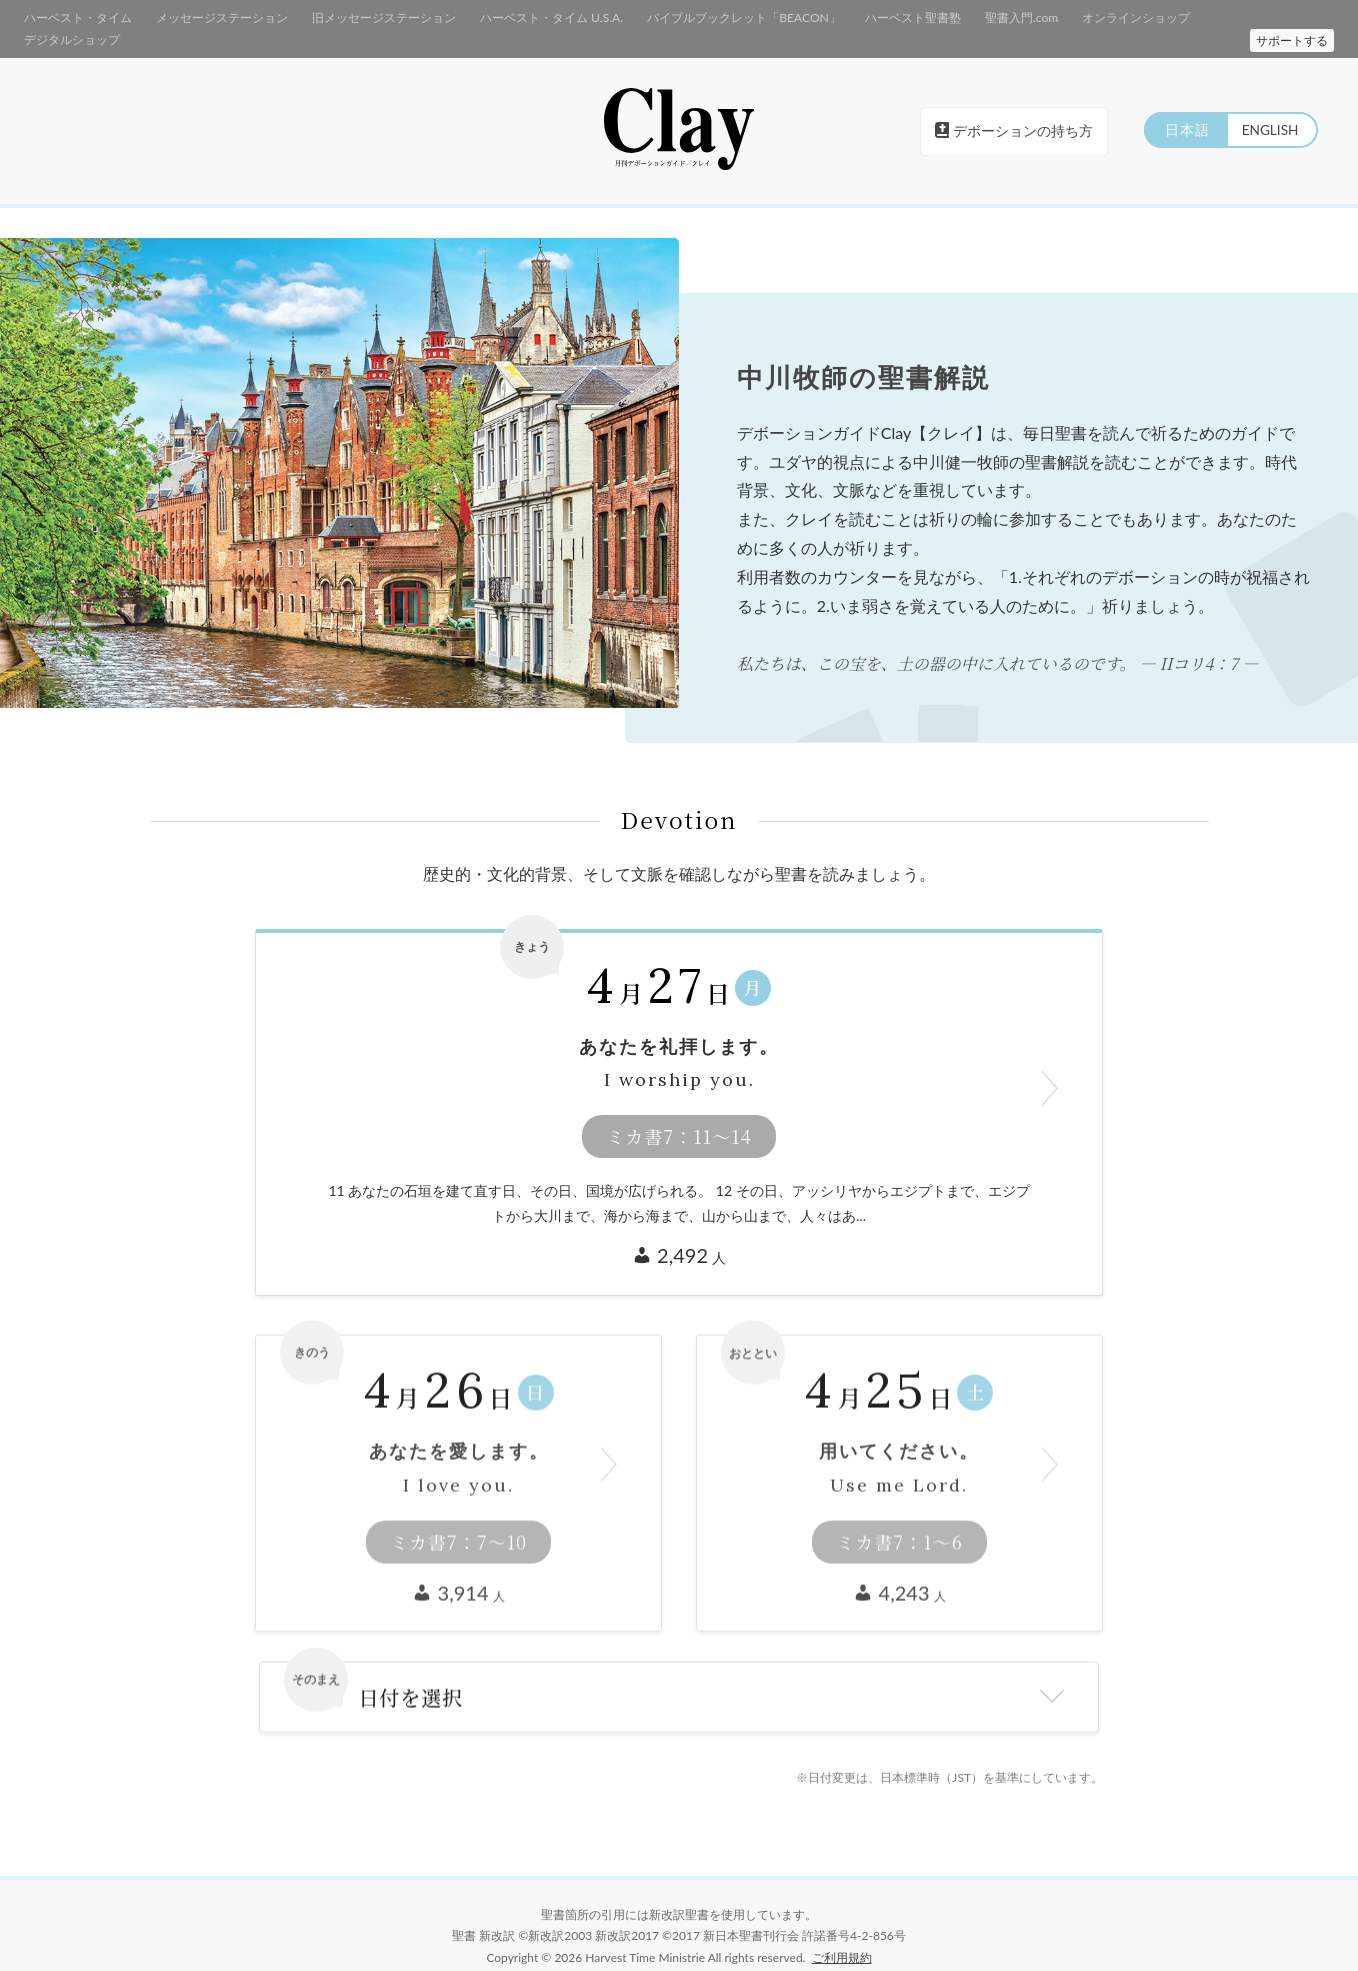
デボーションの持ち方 (1014, 109)
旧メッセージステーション (358, 16)
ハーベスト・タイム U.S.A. (513, 16)
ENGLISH (1268, 108)
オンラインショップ (1058, 16)
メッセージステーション (207, 16)
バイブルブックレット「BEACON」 (692, 16)
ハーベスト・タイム (73, 16)
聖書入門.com (950, 16)
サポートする (1292, 18)
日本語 (1182, 108)
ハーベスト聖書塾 (849, 16)
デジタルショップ (1176, 16)
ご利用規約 (842, 1935)
